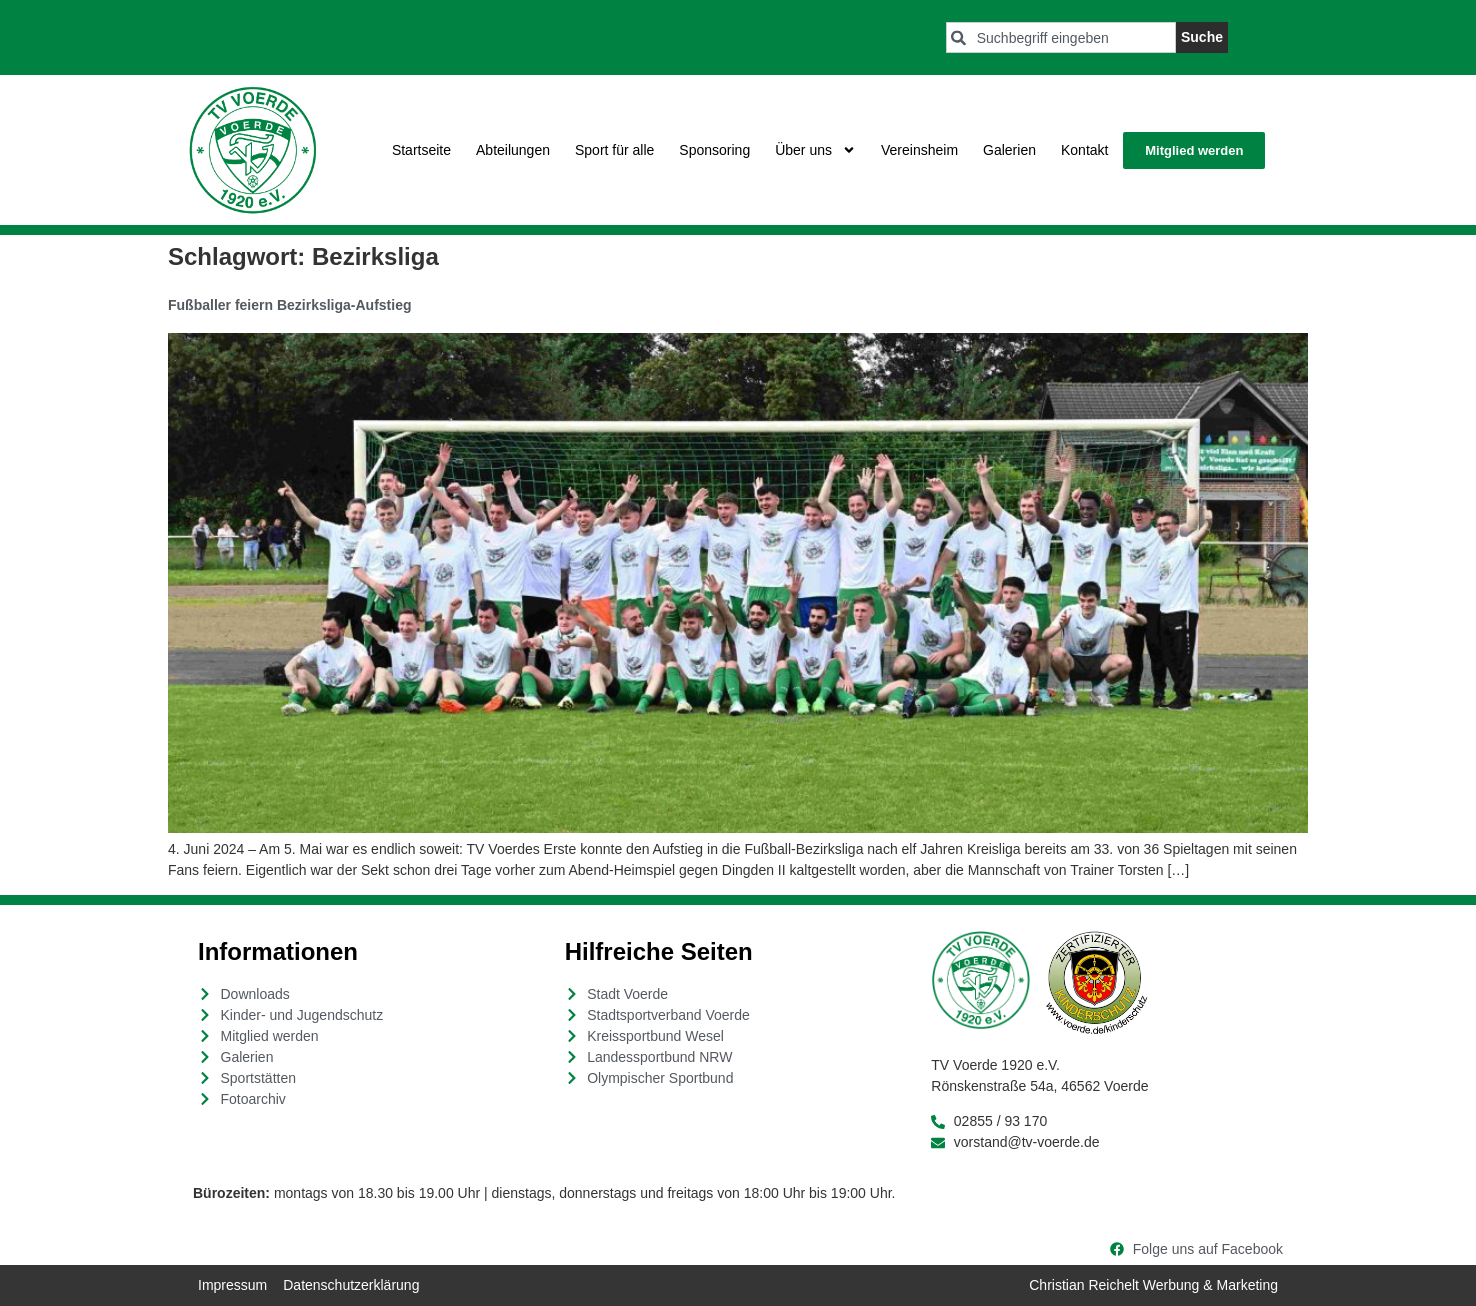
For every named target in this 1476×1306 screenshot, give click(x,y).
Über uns (815, 150)
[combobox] (1061, 37)
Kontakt (1084, 150)
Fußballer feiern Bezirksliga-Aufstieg (290, 305)
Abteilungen (513, 150)
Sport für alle (614, 150)
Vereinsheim (919, 150)
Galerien (1009, 150)
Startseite (421, 150)
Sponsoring (714, 150)
